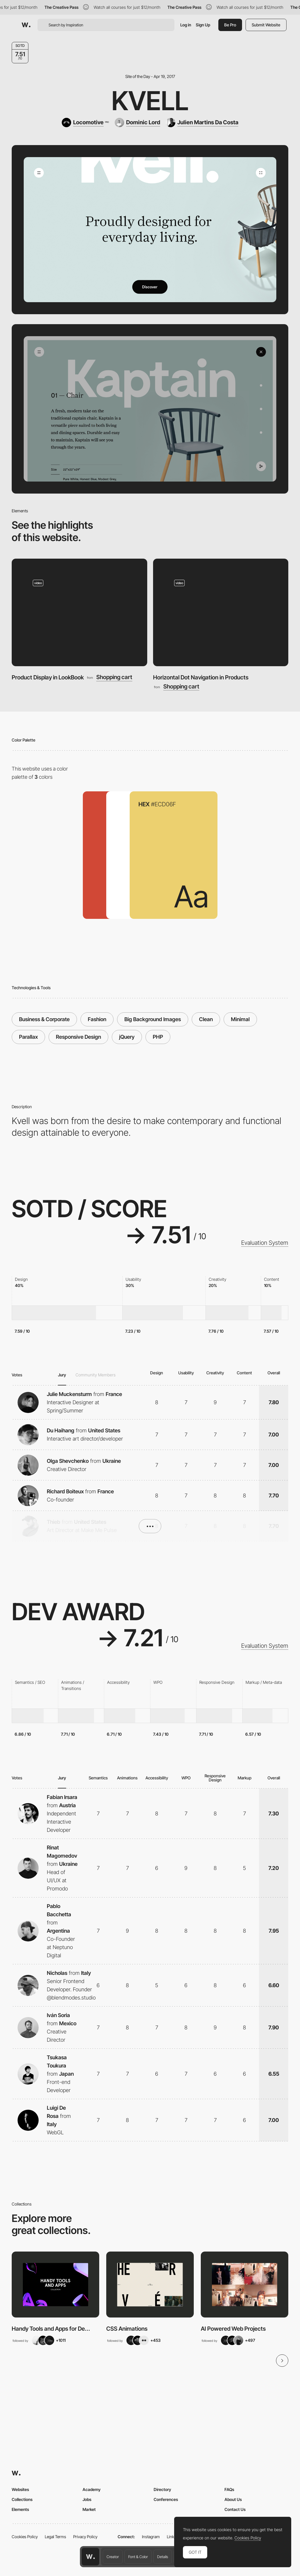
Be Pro (230, 24)
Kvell (150, 101)
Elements (20, 2509)
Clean (206, 1019)
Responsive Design (78, 1037)
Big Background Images (152, 1019)
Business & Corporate (44, 1019)
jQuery (127, 1037)
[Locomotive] (85, 122)
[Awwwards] (26, 25)
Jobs (87, 2499)
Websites (20, 2489)
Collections (22, 2499)
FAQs (229, 2489)
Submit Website (266, 24)
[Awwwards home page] (90, 2556)
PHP (158, 1037)
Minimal (240, 1019)
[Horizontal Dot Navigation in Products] (221, 612)
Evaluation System (264, 1243)
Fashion (97, 1019)
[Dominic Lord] (137, 122)
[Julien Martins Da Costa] (202, 122)
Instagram (151, 2536)
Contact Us (235, 2509)
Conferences (166, 2499)
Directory (162, 2489)
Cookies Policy (25, 2536)
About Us (233, 2499)
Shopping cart (114, 677)
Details (162, 2556)
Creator (113, 2556)
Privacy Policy (85, 2536)
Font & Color (138, 2556)
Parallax (28, 1037)
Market (89, 2509)
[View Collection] (55, 2284)
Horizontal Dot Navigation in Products (200, 677)
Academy (92, 2489)
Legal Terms (55, 2536)
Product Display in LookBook (48, 677)
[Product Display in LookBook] (79, 612)
